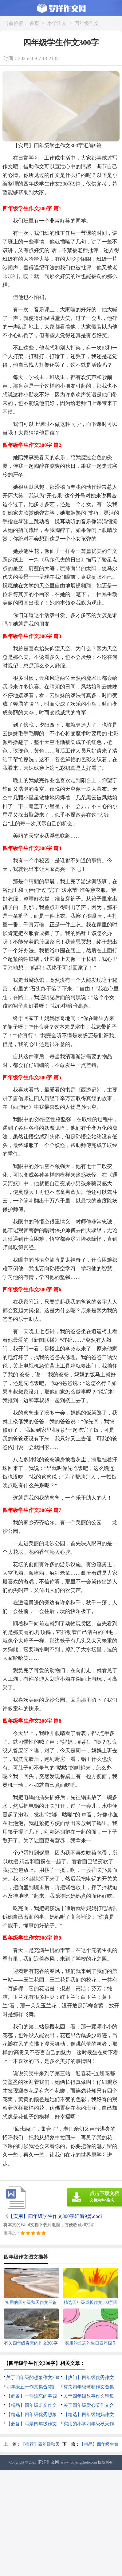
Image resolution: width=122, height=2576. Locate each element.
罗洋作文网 (48, 2462)
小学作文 (57, 23)
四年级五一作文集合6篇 (30, 2386)
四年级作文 (86, 23)
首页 (34, 23)
